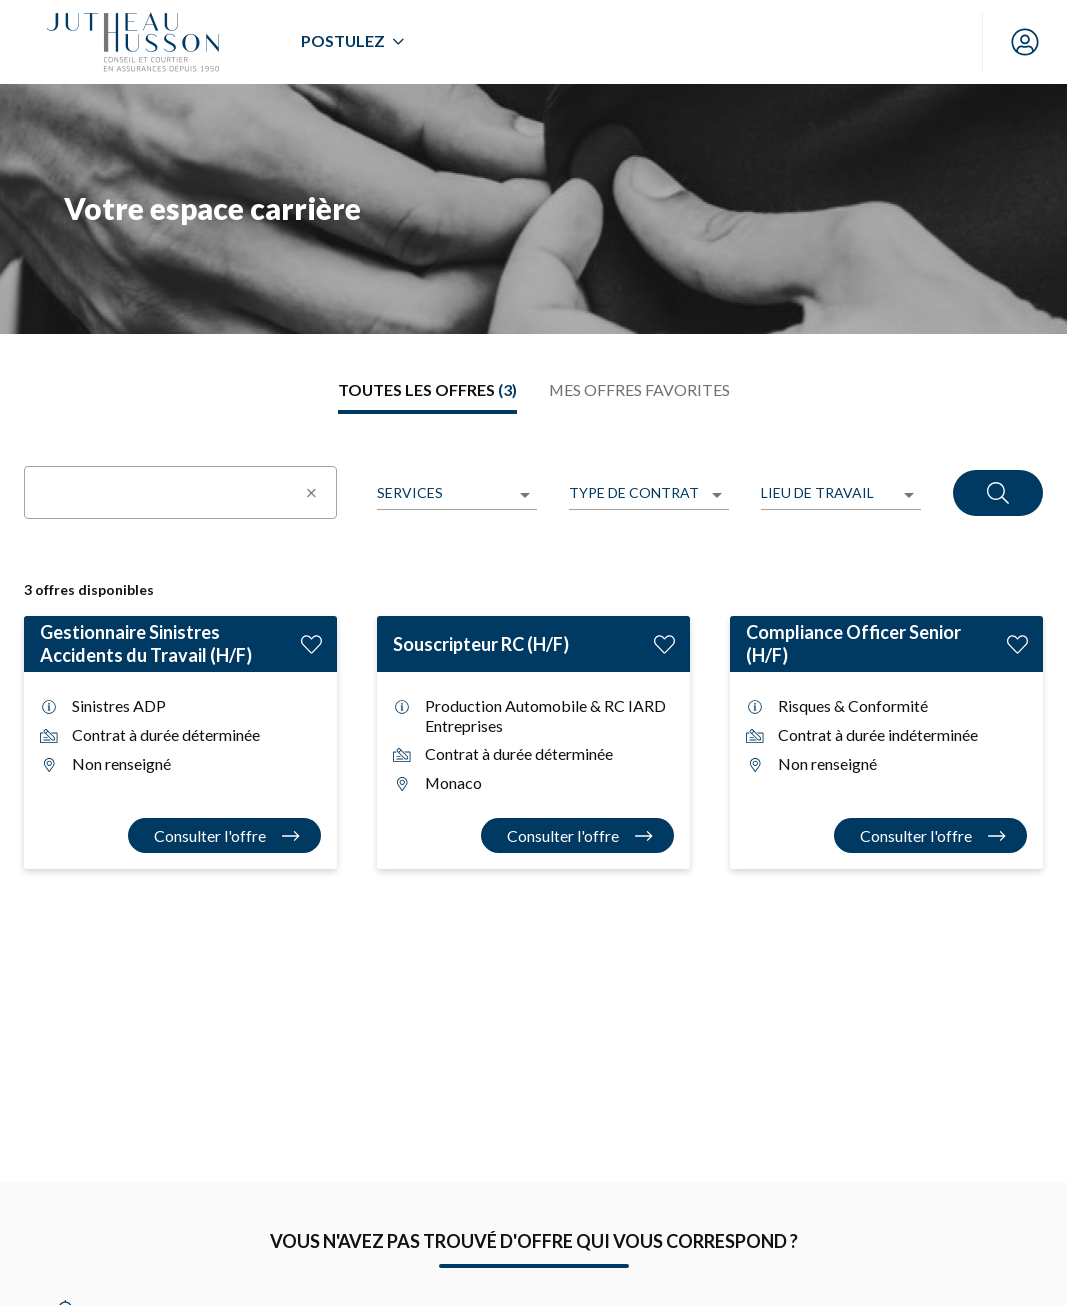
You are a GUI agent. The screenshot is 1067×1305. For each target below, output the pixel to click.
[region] (533, 209)
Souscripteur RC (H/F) (481, 644)
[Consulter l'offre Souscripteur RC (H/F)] (578, 835)
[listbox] (457, 494)
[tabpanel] (533, 653)
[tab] (427, 390)
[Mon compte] (1025, 42)
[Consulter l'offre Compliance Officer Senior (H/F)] (931, 835)
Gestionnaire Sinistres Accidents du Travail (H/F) (146, 643)
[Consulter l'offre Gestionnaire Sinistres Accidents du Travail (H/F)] (225, 835)
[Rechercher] (998, 492)
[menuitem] (352, 42)
